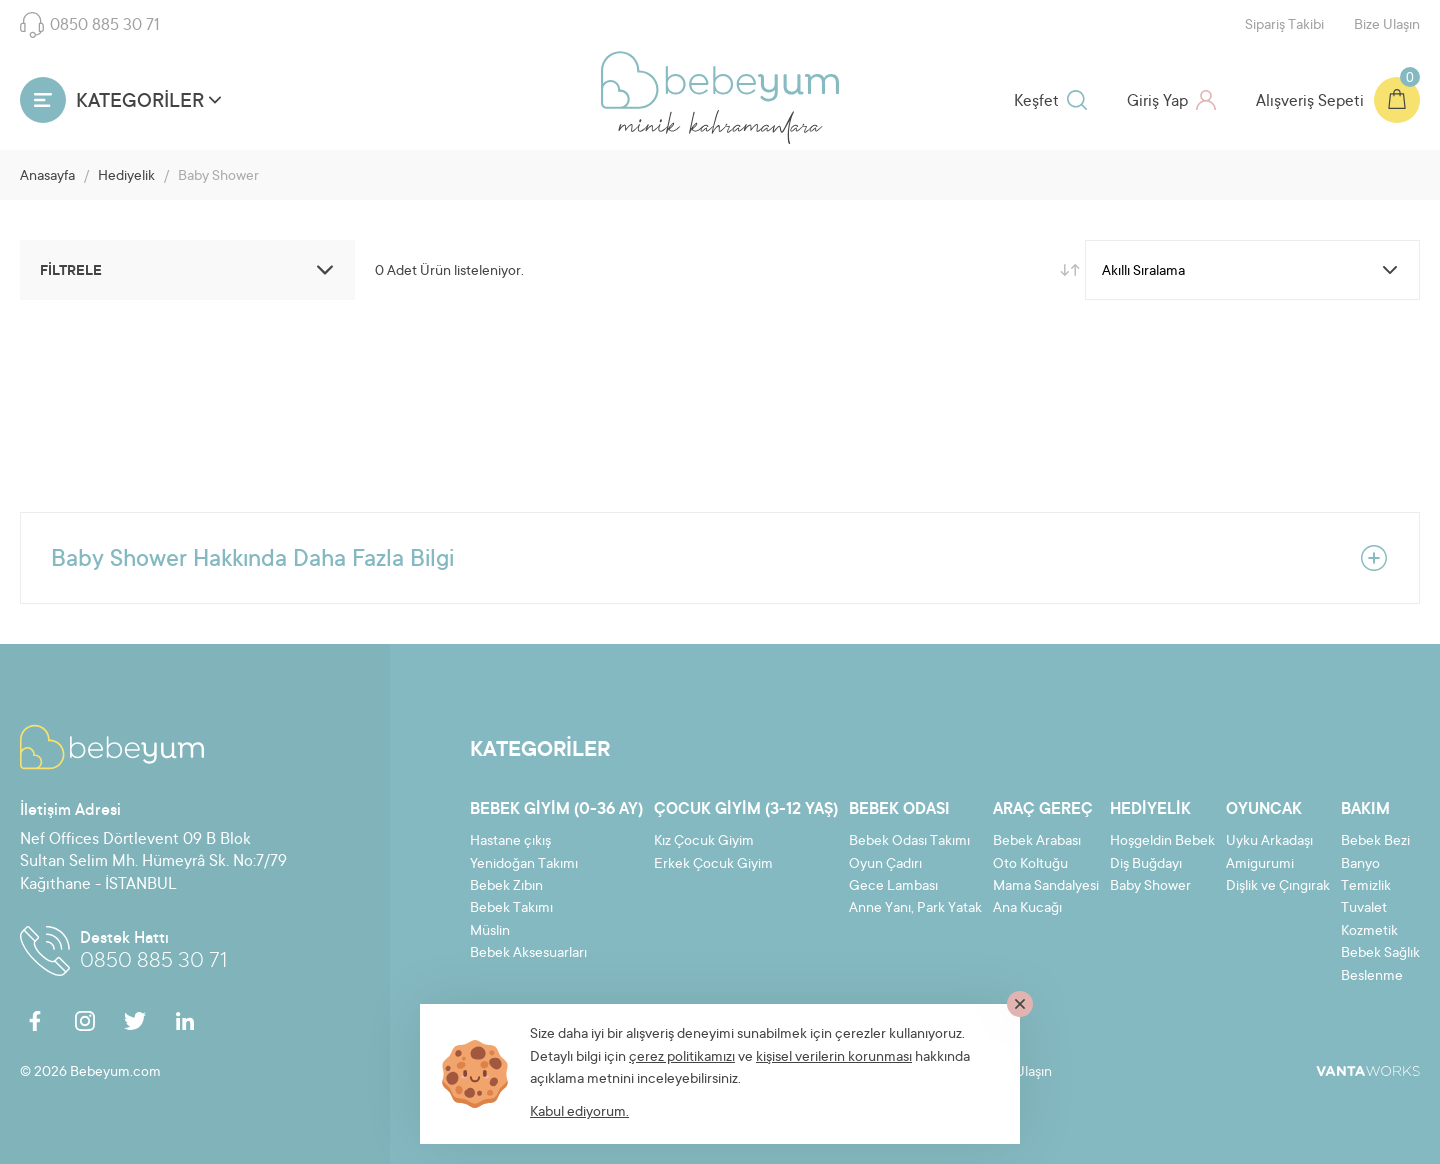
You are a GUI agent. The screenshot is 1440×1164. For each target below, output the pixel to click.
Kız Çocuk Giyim (704, 842)
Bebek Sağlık (1380, 954)
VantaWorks (1368, 1071)
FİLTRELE (190, 270)
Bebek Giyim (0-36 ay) (556, 810)
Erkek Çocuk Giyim (713, 865)
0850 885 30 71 (90, 25)
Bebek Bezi (1375, 842)
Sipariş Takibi (1284, 26)
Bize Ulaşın (1387, 26)
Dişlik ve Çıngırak (1278, 887)
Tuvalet (1364, 909)
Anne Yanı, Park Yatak (915, 909)
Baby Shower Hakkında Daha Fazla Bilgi (720, 558)
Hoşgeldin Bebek (1162, 842)
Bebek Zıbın (506, 887)
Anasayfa (47, 177)
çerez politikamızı (682, 1058)
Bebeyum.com (720, 80)
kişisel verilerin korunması (834, 1058)
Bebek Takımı (511, 909)
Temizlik (1366, 887)
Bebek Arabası (1037, 842)
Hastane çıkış (510, 842)
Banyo (1360, 865)
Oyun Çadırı (885, 865)
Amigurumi (1260, 865)
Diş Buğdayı (1146, 865)
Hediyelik (126, 177)
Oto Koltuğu (1030, 865)
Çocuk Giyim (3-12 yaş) (746, 810)
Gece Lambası (893, 887)
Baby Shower (1150, 887)
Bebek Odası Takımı (909, 842)
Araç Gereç (1043, 810)
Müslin (490, 932)
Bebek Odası (899, 810)
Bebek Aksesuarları (528, 954)
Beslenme (1372, 977)
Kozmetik (1369, 932)
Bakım (1365, 810)
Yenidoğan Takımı (524, 865)
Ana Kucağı (1027, 909)
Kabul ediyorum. (579, 1113)
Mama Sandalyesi (1046, 887)
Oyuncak (1264, 810)
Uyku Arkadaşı (1269, 842)
